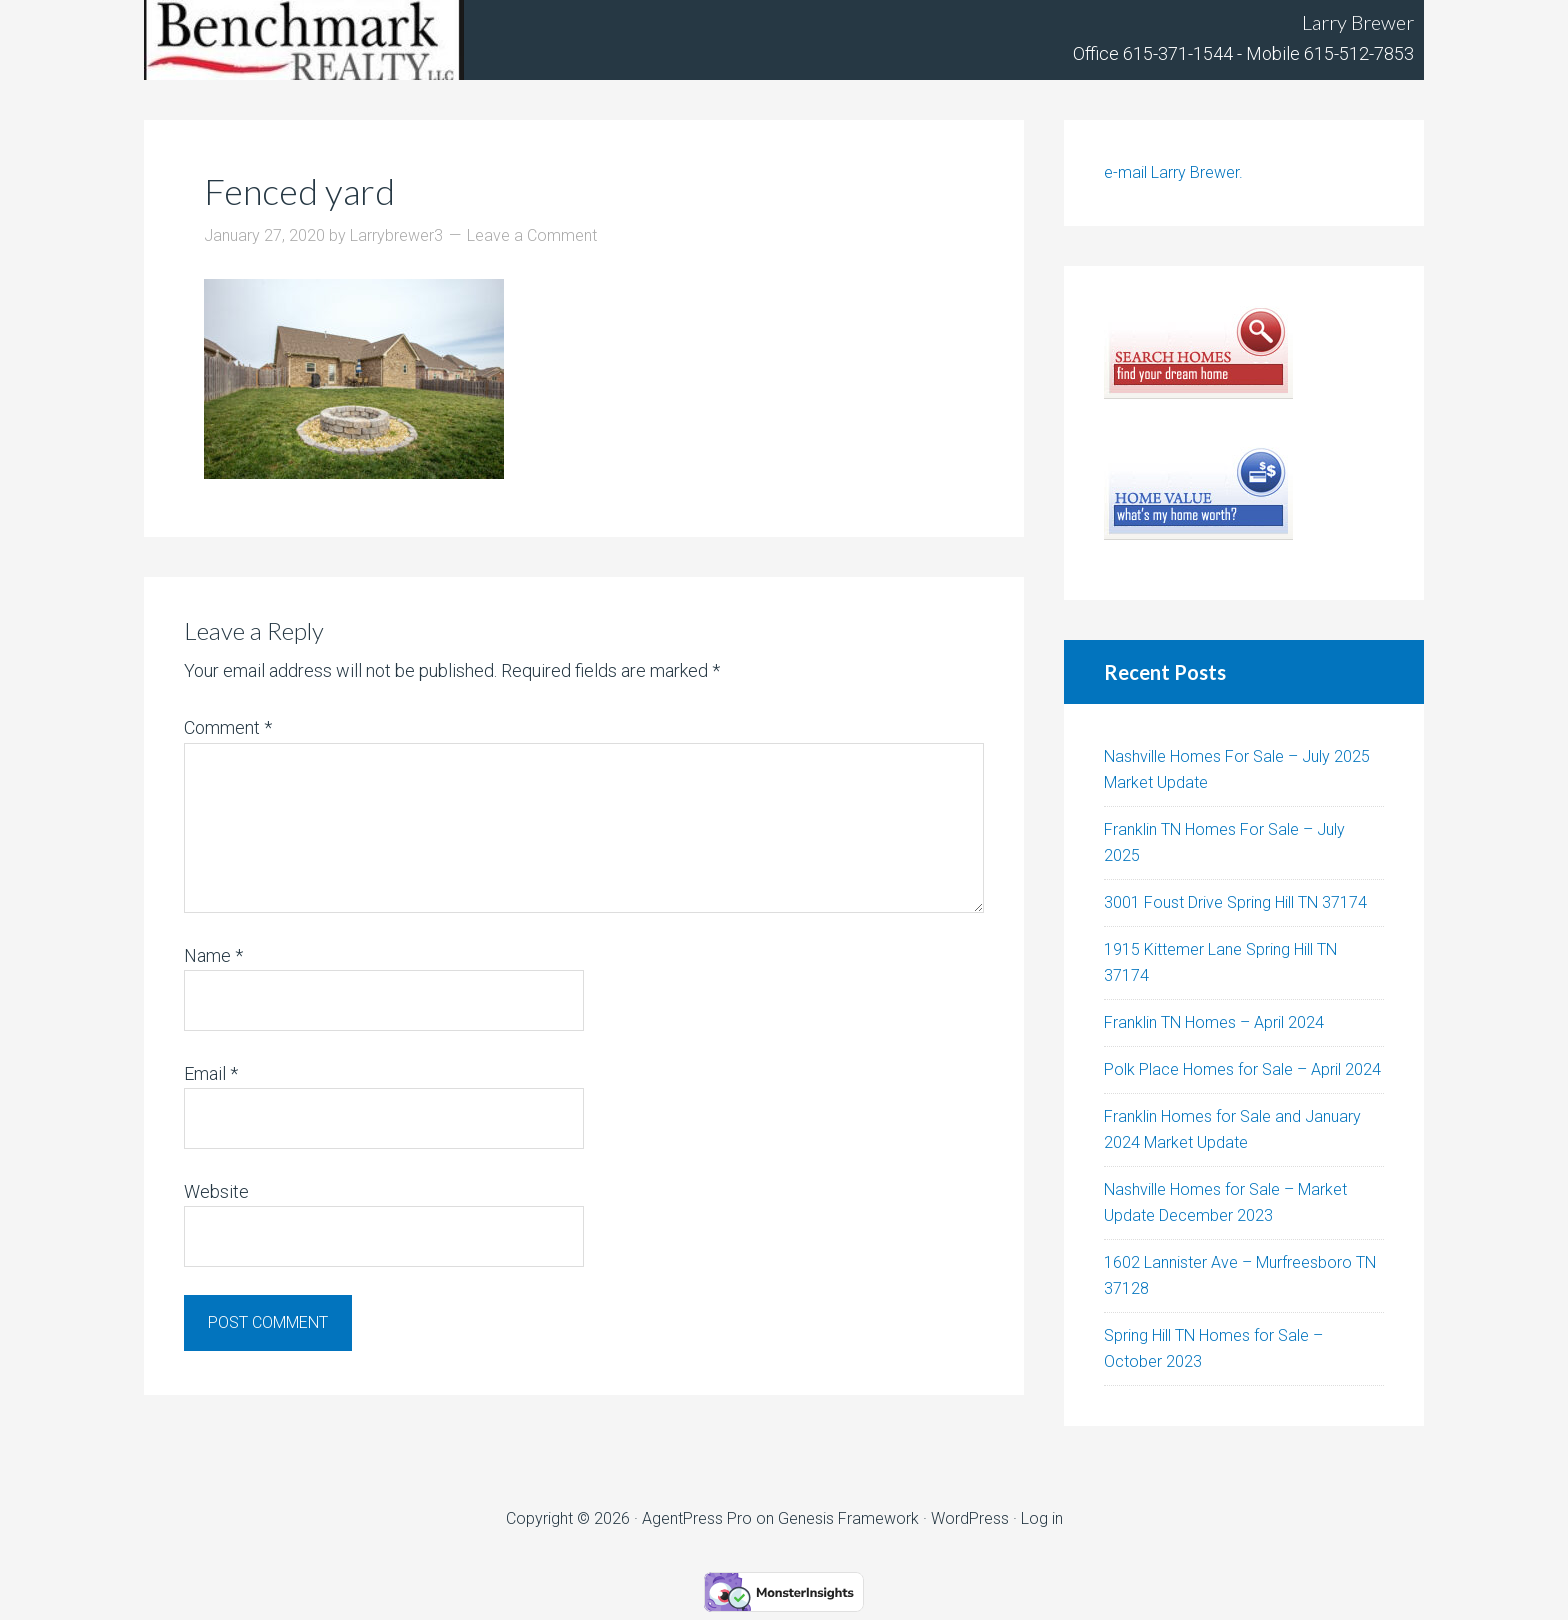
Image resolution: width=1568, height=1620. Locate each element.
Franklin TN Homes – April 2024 (1214, 1022)
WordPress (970, 1518)
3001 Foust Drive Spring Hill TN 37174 (1235, 902)
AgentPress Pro (697, 1518)
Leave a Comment (532, 235)
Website (216, 1191)
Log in (1042, 1518)
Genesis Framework (848, 1518)
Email (211, 1073)
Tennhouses (304, 40)
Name (213, 955)
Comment (228, 727)
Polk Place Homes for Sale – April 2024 (1242, 1069)
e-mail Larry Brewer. (1173, 172)
